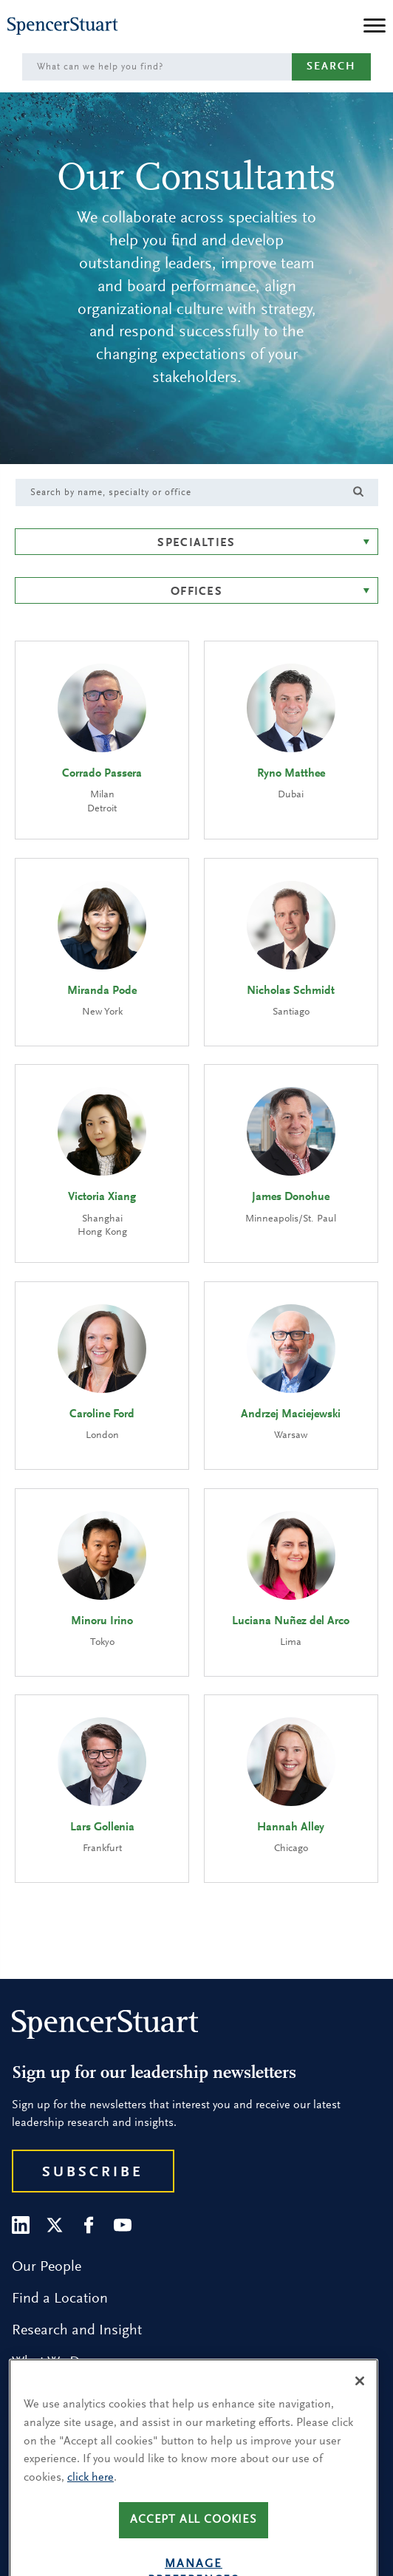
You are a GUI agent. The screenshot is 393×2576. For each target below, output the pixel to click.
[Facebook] (89, 2225)
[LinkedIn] (21, 2225)
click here (90, 2506)
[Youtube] (122, 2225)
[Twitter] (55, 2225)
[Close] (360, 2409)
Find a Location (60, 2299)
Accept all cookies (193, 2548)
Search (331, 66)
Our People (46, 2267)
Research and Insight (77, 2330)
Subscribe (92, 2172)
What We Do (50, 2362)
